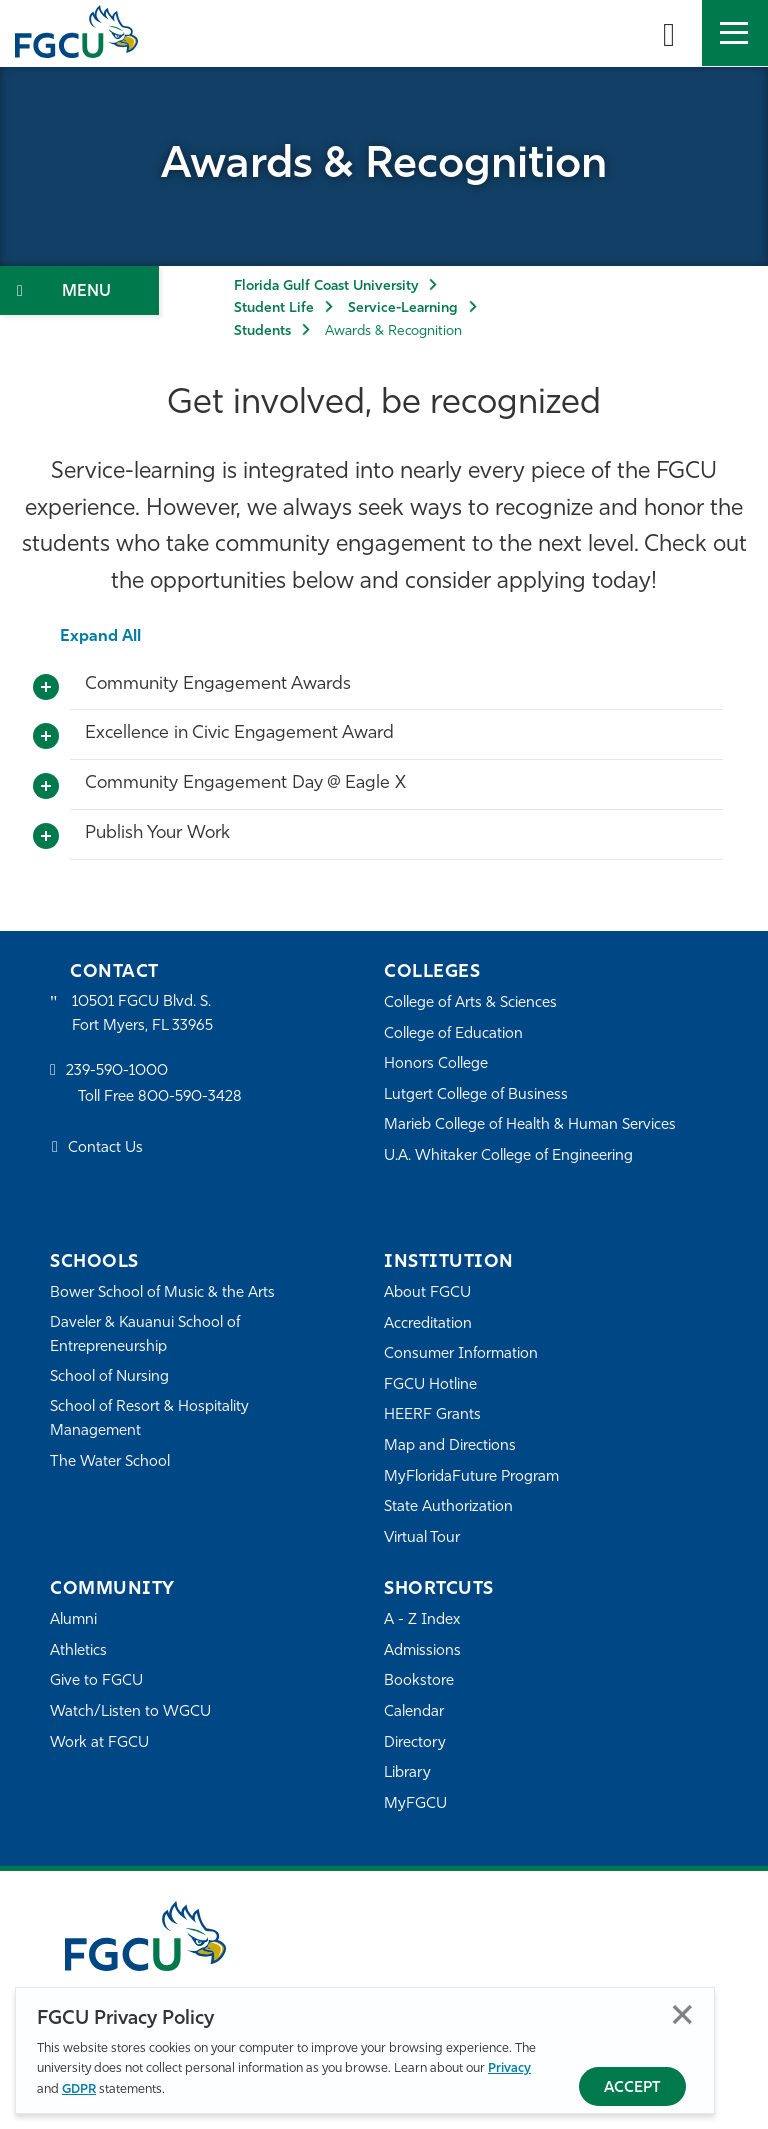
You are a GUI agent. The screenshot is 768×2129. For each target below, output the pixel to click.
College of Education (454, 1034)
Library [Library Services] (407, 1773)
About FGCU (427, 1293)
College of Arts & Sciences (471, 1003)
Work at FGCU (99, 1743)
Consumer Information (461, 1354)
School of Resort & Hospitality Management (150, 1419)
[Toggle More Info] (46, 688)
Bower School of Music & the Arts (163, 1293)
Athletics (78, 1651)
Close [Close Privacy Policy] (682, 2014)
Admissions (422, 1651)
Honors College (436, 1064)
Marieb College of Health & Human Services (530, 1125)
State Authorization (448, 1507)
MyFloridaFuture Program (471, 1477)
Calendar (414, 1712)
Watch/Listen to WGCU (130, 1712)
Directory (415, 1743)
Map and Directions (450, 1446)
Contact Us (105, 1148)
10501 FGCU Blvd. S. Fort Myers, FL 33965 (142, 1014)
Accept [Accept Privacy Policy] (632, 2088)
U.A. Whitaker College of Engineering (509, 1156)
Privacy (509, 2068)
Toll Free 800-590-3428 (160, 1097)
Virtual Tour (422, 1538)
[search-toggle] (669, 33)
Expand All (100, 637)
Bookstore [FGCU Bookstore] (419, 1681)
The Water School (110, 1462)
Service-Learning (403, 308)
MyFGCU (415, 1804)
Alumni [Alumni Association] (73, 1620)
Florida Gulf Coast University (326, 286)
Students (262, 331)
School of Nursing (110, 1378)
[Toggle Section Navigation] (79, 290)
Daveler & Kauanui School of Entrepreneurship (146, 1335)
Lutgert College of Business (476, 1095)
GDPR (79, 2089)
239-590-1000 (117, 1072)
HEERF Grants (432, 1415)
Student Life (274, 308)
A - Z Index (422, 1620)
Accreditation (428, 1324)
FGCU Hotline (430, 1385)
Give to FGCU (96, 1681)
